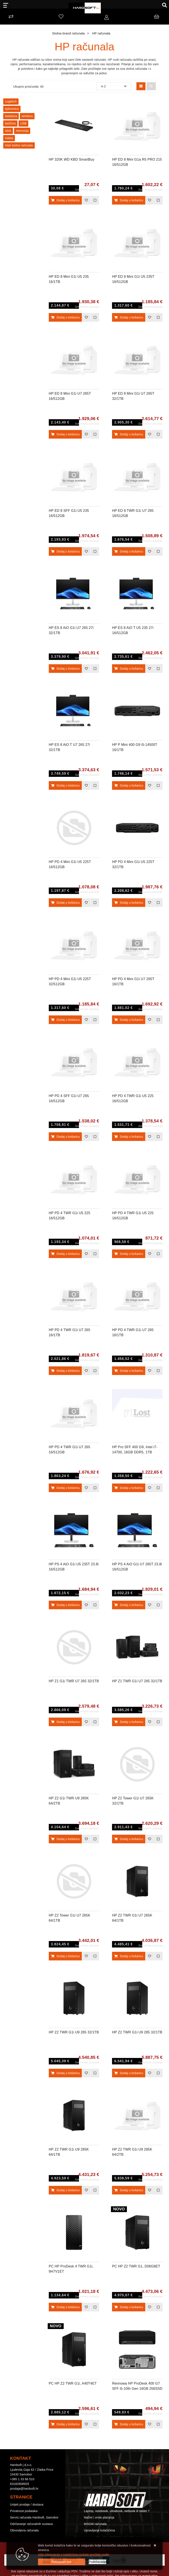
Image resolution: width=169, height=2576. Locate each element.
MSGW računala (95, 2524)
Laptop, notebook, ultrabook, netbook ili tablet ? (117, 2511)
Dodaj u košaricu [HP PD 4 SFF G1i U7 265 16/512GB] (65, 1136)
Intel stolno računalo (19, 145)
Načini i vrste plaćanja (99, 2517)
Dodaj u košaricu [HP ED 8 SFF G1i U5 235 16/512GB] (65, 551)
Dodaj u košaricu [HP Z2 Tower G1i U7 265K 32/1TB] (128, 1839)
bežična (10, 123)
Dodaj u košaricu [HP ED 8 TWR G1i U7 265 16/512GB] (128, 551)
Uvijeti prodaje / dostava (26, 2504)
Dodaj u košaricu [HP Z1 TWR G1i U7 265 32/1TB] (128, 1722)
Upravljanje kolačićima (99, 2530)
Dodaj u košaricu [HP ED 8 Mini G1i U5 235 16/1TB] (65, 317)
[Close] (61, 2562)
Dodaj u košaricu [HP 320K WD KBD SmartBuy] (65, 200)
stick (8, 130)
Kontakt (89, 2504)
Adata (9, 138)
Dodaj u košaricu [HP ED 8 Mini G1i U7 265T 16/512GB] (65, 434)
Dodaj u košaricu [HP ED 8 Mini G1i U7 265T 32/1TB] (128, 434)
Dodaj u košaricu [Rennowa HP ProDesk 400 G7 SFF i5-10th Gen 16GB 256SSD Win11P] (128, 2424)
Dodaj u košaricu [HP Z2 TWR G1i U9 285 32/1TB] (65, 2073)
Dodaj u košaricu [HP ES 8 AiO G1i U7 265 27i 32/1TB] (65, 668)
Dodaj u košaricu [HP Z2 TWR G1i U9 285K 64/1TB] (65, 2190)
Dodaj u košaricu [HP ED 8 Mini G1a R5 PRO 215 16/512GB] (128, 200)
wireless (27, 116)
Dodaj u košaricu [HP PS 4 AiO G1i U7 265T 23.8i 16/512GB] (128, 1605)
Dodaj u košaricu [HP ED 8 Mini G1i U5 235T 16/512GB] (128, 317)
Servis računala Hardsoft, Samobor (34, 2517)
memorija (22, 130)
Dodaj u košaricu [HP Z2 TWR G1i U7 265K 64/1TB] (128, 1956)
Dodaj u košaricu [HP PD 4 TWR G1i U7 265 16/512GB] (65, 1488)
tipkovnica (12, 108)
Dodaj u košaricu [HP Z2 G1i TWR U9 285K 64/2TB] (65, 1839)
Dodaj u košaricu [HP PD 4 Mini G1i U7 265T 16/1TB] (128, 1019)
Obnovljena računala (24, 2530)
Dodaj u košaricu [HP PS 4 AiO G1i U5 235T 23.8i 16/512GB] (65, 1605)
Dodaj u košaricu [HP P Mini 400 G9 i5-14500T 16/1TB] (128, 785)
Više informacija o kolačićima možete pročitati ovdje (73, 2554)
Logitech (11, 101)
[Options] (97, 2562)
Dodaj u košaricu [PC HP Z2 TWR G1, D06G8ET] (128, 2307)
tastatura (11, 116)
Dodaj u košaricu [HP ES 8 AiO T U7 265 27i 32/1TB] (65, 785)
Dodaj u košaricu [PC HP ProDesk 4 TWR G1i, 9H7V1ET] (65, 2307)
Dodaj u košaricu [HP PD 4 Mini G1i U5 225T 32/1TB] (128, 902)
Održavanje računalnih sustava (31, 2524)
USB (23, 123)
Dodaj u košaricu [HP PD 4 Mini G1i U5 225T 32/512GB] (65, 1019)
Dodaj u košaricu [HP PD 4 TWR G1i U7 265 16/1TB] (65, 1370)
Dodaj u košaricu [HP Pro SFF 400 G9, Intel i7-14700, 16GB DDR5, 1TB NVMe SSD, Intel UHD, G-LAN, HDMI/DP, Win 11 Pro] (128, 1488)
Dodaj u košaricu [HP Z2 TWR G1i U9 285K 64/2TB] (128, 2190)
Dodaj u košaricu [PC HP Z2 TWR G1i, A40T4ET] (65, 2424)
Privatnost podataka (24, 2511)
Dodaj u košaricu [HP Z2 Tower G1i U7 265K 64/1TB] (65, 1956)
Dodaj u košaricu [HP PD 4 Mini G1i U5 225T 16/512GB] (65, 902)
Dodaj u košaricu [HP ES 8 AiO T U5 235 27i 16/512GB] (128, 668)
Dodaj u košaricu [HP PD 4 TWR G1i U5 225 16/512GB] (128, 1136)
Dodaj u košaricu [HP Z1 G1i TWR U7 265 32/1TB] (65, 1722)
